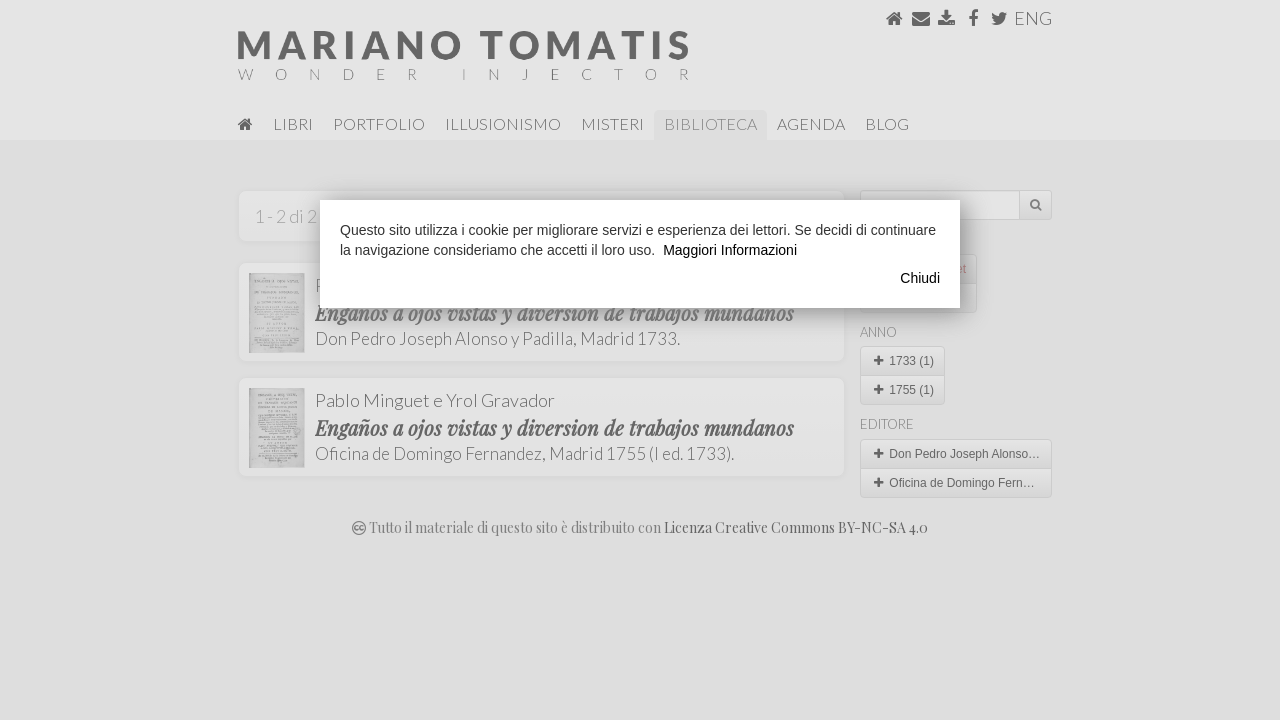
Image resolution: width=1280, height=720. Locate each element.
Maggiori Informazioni (730, 250)
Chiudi (920, 278)
